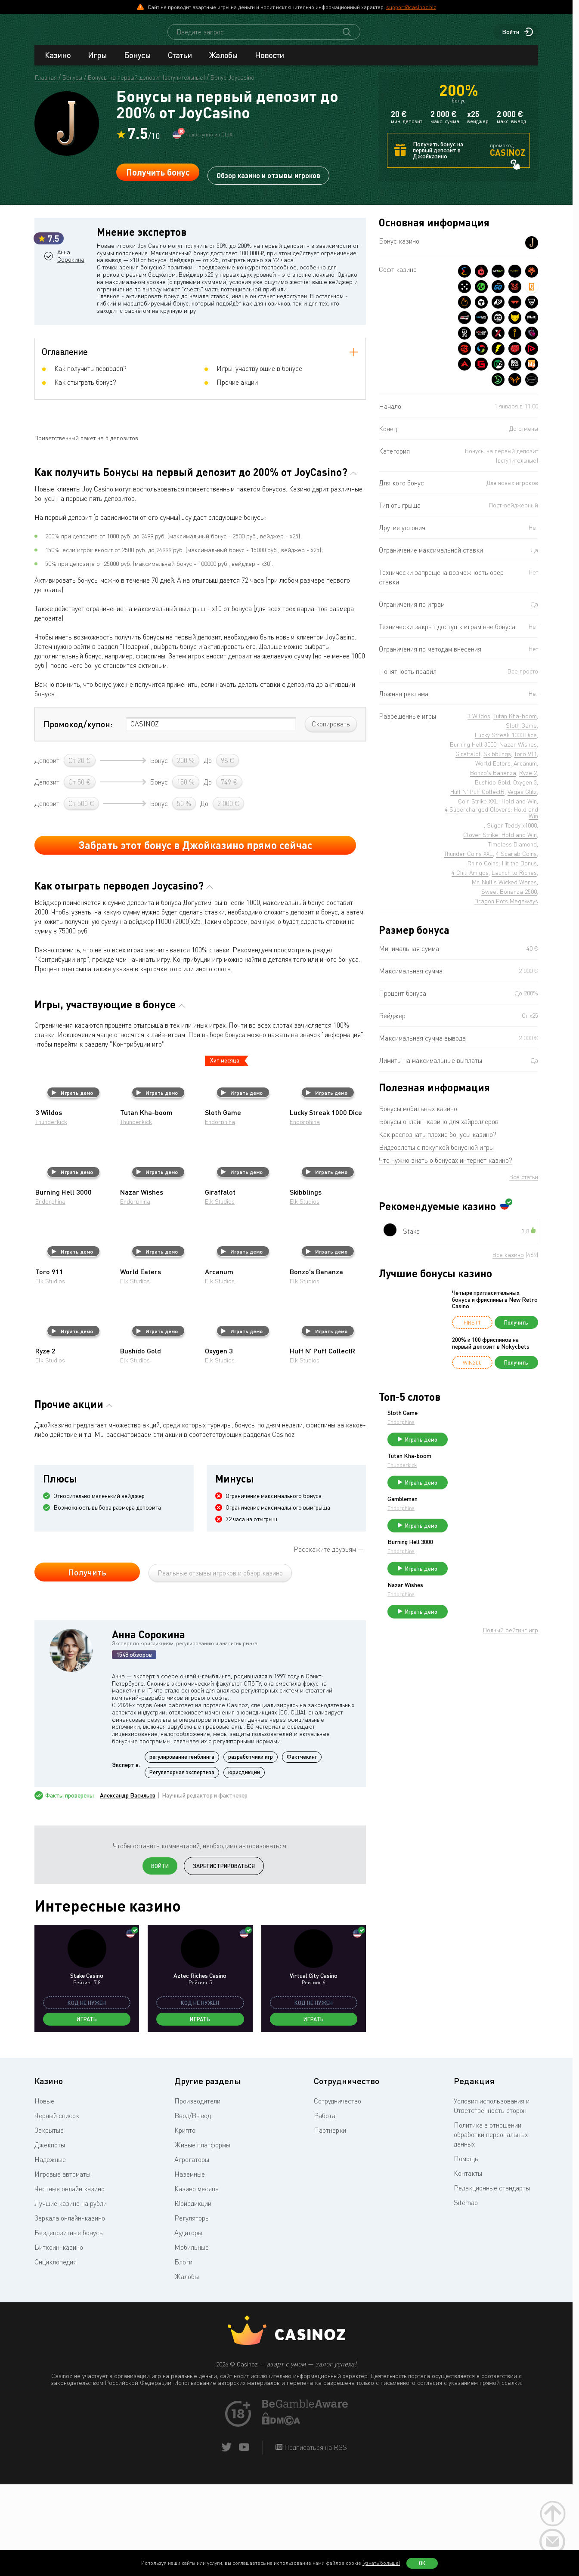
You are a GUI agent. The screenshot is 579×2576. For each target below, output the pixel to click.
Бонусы (137, 63)
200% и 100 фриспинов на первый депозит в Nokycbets (490, 1350)
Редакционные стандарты (492, 2281)
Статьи (180, 63)
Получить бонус (158, 180)
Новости (269, 63)
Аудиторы (188, 2326)
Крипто (184, 2224)
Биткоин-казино (58, 2341)
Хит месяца (224, 1154)
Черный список (56, 2209)
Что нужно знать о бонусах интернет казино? (445, 1168)
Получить (87, 1666)
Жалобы (223, 63)
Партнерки (330, 2224)
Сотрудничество (337, 2194)
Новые (44, 2194)
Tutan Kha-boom (474, 1467)
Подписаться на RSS (314, 2541)
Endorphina (220, 1215)
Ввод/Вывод (192, 2209)
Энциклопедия (55, 2355)
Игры (97, 63)
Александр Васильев (127, 1889)
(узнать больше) (381, 2563)
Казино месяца (196, 2282)
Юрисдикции (192, 2297)
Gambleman (467, 1514)
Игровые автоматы (62, 2268)
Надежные (50, 2253)
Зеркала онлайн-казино (69, 2311)
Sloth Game (467, 1421)
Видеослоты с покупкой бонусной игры (436, 1155)
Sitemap (466, 2296)
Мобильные (191, 2341)
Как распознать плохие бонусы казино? (437, 1142)
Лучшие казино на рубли (70, 2297)
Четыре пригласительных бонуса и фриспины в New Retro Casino (495, 1307)
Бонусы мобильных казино (418, 1116)
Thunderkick (51, 1215)
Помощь (466, 2252)
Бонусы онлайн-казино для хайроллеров (438, 1129)
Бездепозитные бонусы (69, 2326)
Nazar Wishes (470, 1608)
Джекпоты (49, 2238)
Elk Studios (220, 1295)
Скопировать (331, 817)
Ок (422, 2563)
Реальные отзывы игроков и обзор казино (220, 1666)
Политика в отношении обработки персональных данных (491, 2228)
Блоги (183, 2355)
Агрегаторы (191, 2253)
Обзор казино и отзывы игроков (268, 180)
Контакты (468, 2267)
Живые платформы (202, 2238)
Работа (324, 2209)
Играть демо (72, 1186)
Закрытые (49, 2224)
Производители (197, 2194)
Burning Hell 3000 (475, 1561)
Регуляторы (192, 2311)
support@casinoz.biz (411, 6)
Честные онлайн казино (69, 2282)
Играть (87, 2113)
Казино (58, 63)
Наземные (189, 2268)
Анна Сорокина (75, 299)
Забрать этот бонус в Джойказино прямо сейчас (195, 939)
